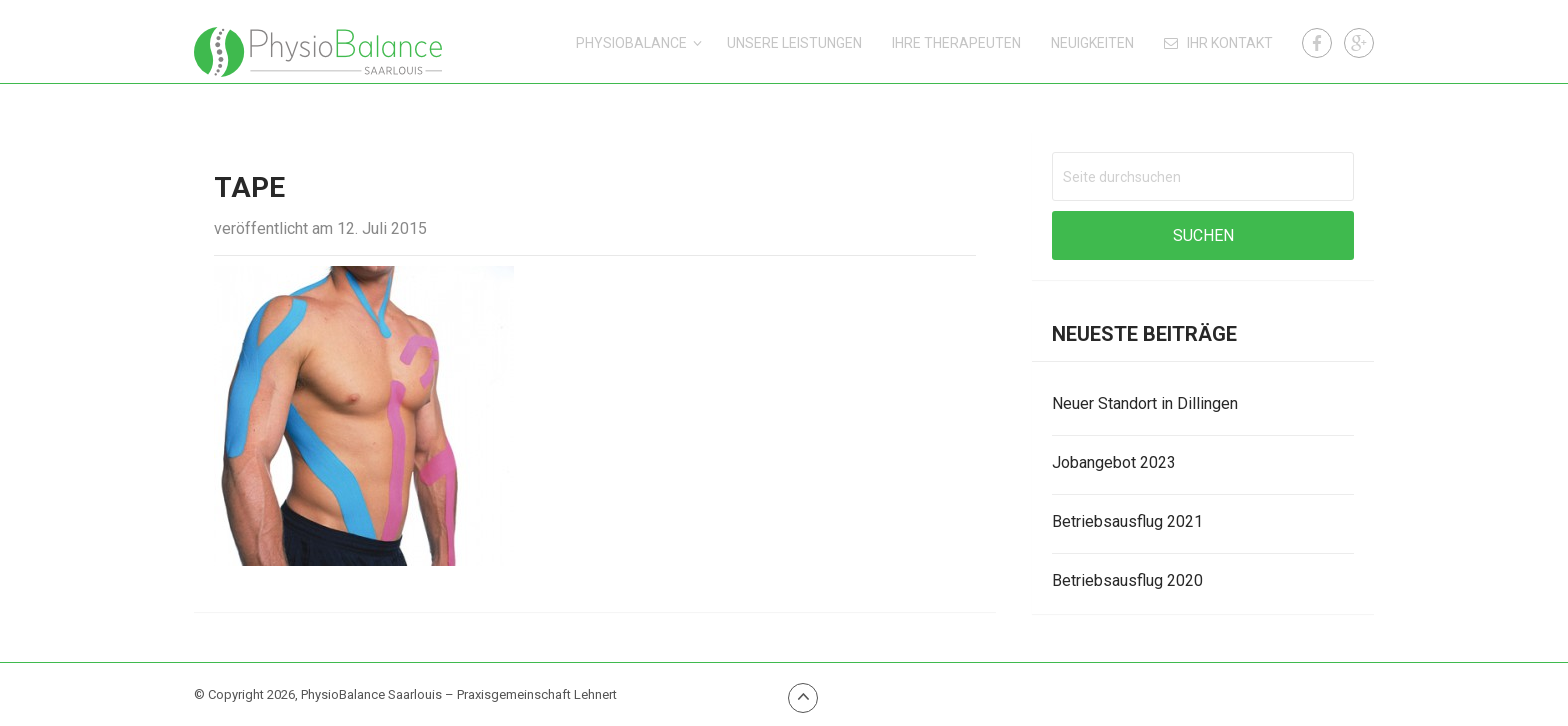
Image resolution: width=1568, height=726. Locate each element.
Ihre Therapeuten (956, 43)
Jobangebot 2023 (1114, 462)
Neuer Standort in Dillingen (1145, 403)
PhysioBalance (631, 43)
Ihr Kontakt (1218, 43)
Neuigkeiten (1092, 43)
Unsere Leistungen (794, 43)
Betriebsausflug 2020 (1127, 580)
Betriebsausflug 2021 (1127, 521)
